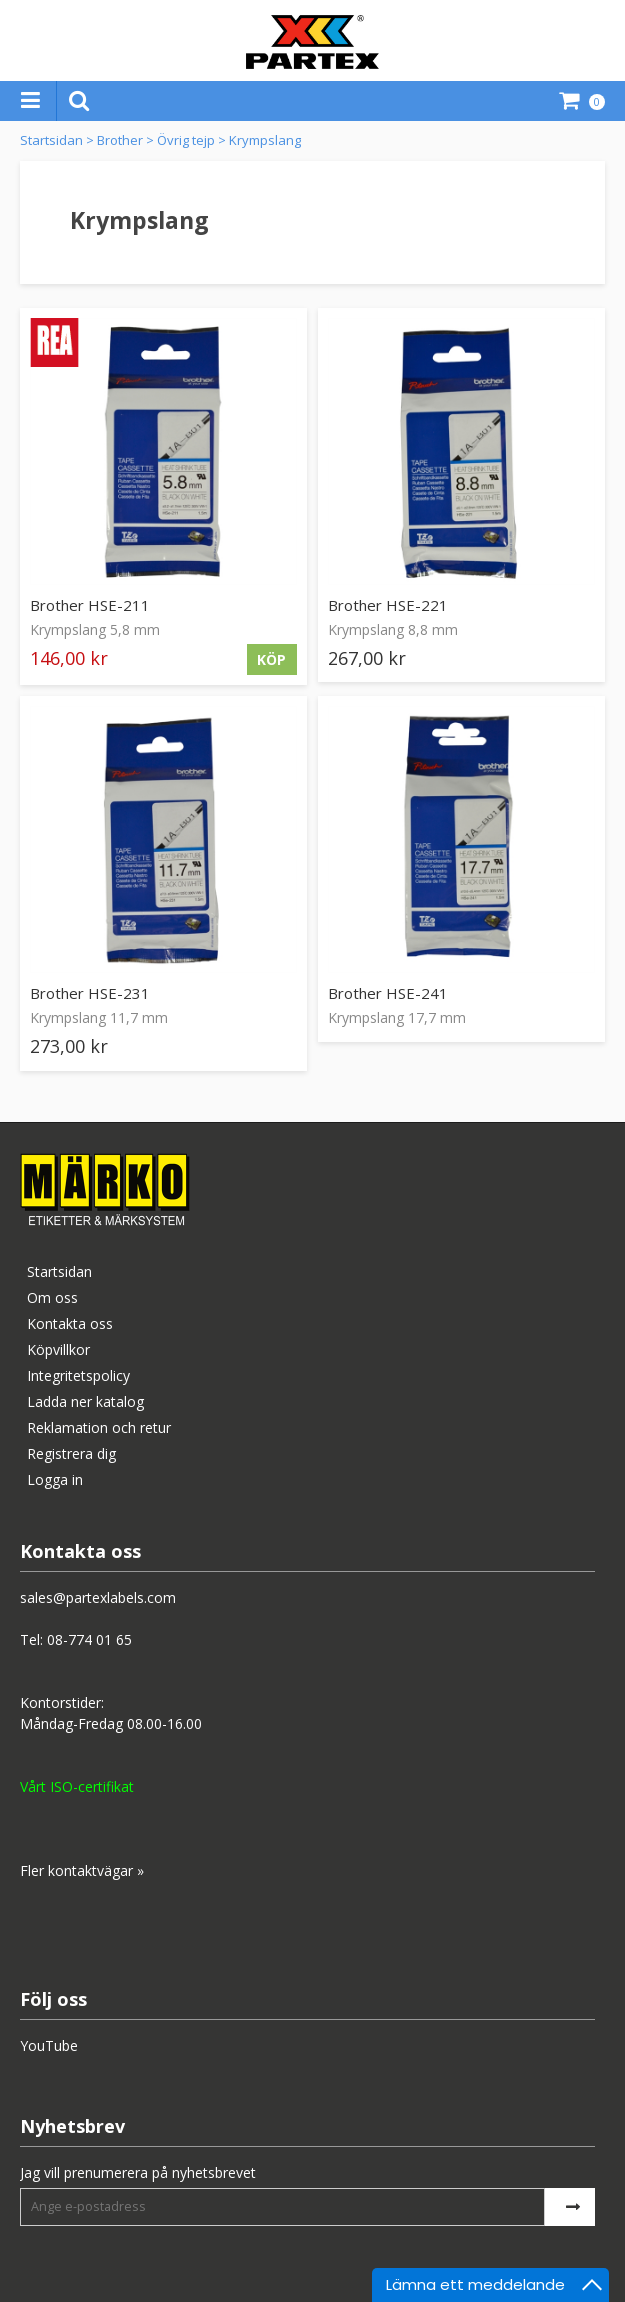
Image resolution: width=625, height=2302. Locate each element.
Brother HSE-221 (388, 605)
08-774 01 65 (89, 1639)
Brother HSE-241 (388, 993)
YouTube (49, 2045)
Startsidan (51, 140)
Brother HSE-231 (90, 993)
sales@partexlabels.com (98, 1597)
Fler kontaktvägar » (82, 1870)
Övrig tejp (186, 140)
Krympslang (265, 140)
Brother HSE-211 (90, 605)
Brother (120, 140)
